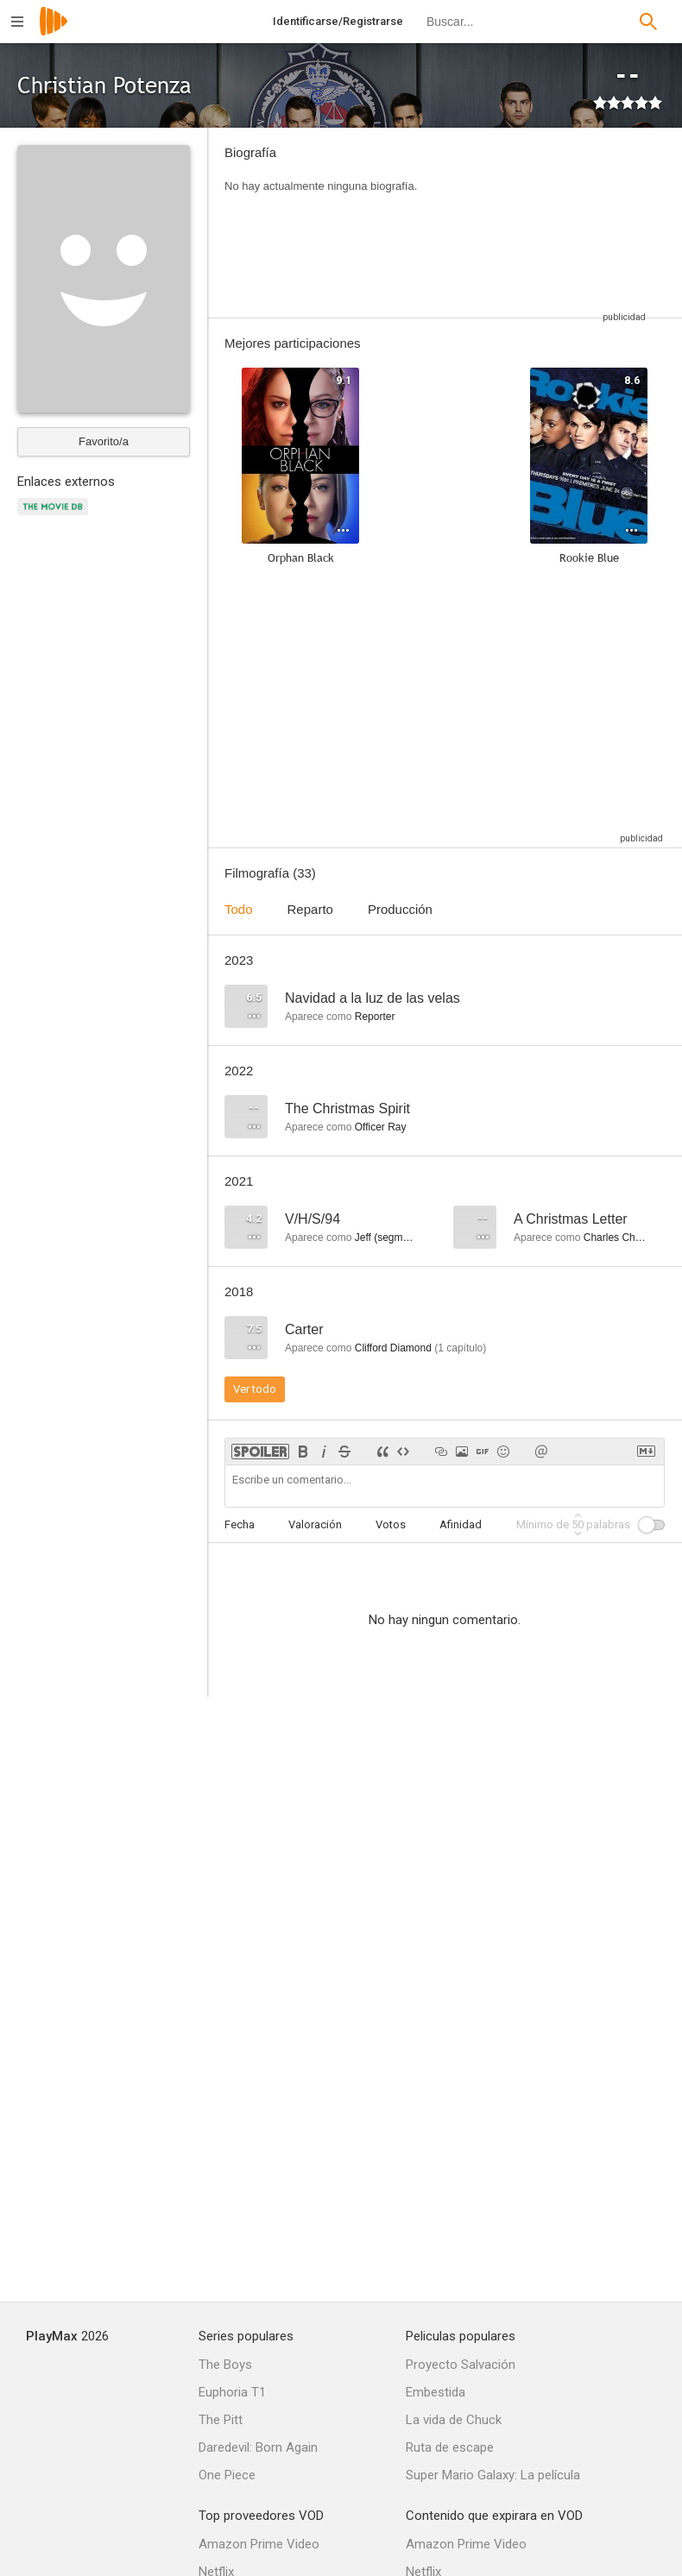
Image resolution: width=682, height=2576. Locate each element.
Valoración (315, 1524)
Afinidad (460, 1524)
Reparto (310, 909)
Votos (391, 1524)
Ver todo (254, 1388)
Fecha (239, 1524)
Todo (238, 909)
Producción (400, 909)
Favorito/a (104, 441)
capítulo (460, 1348)
